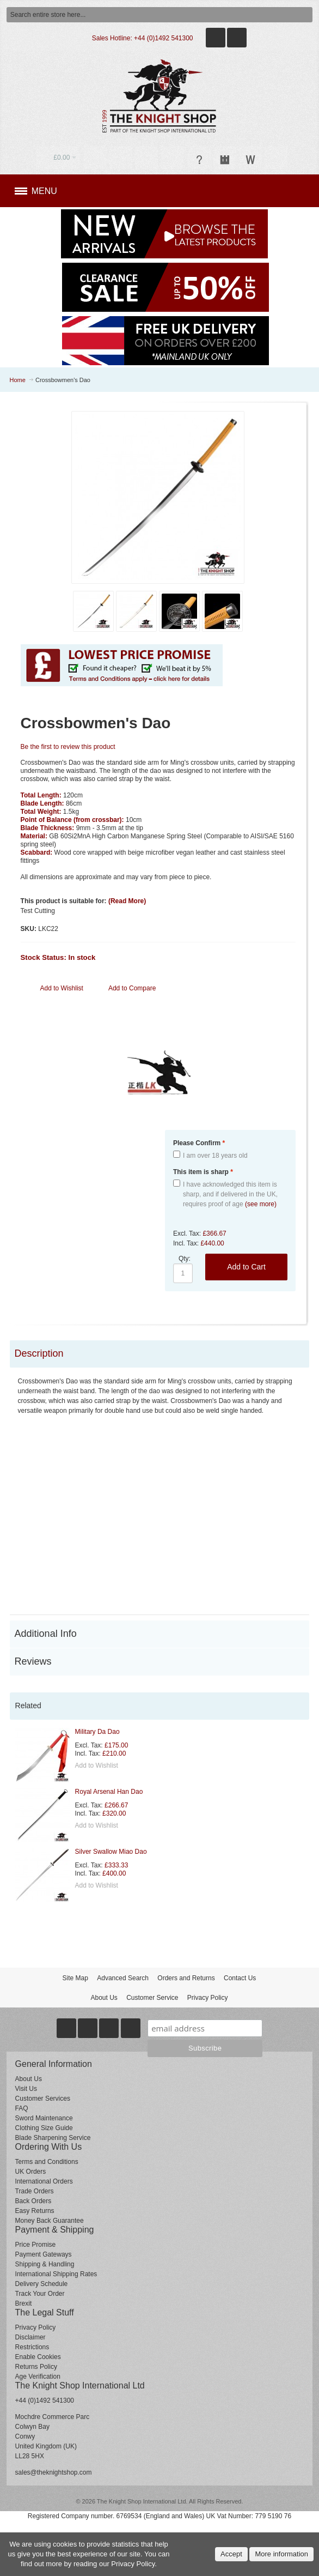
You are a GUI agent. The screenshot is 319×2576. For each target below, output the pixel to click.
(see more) (261, 1204)
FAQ (21, 2108)
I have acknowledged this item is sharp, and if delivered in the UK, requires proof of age (230, 1194)
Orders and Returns (185, 1978)
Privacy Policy (207, 1997)
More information (281, 2554)
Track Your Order (40, 2293)
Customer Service (152, 1997)
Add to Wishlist (96, 1765)
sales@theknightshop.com (53, 2472)
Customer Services (42, 2098)
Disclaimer (30, 2337)
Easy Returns (34, 2211)
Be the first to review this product (68, 747)
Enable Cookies (38, 2357)
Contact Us (240, 1978)
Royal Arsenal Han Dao (109, 1791)
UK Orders (30, 2171)
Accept (231, 2554)
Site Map (75, 1978)
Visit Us (26, 2089)
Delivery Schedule (41, 2284)
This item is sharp (203, 1172)
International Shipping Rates (56, 2274)
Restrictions (32, 2347)
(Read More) (127, 901)
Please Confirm (199, 1143)
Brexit (23, 2303)
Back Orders (33, 2201)
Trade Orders (34, 2191)
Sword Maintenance (44, 2118)
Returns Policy (36, 2367)
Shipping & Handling (45, 2264)
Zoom (158, 498)
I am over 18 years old (215, 1155)
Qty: (185, 1258)
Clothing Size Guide (44, 2128)
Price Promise (35, 2244)
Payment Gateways (43, 2254)
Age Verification (37, 2376)
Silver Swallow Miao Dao (111, 1851)
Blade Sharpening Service (53, 2138)
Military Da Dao (97, 1732)
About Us (103, 1997)
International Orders (44, 2181)
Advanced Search (123, 1978)
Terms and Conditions (46, 2162)
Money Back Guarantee (49, 2220)
